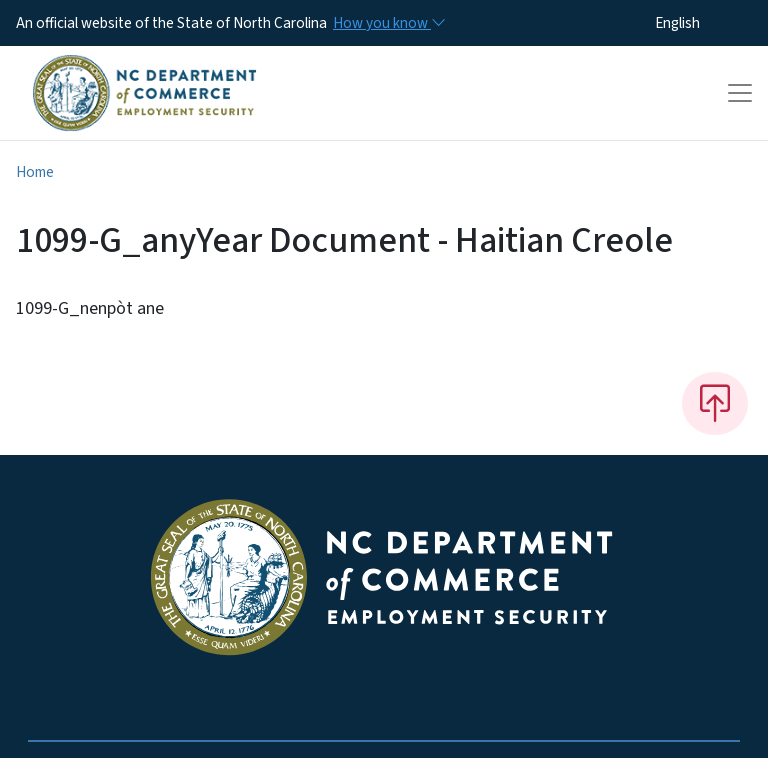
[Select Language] (708, 23)
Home (35, 172)
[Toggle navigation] (740, 93)
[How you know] (388, 23)
